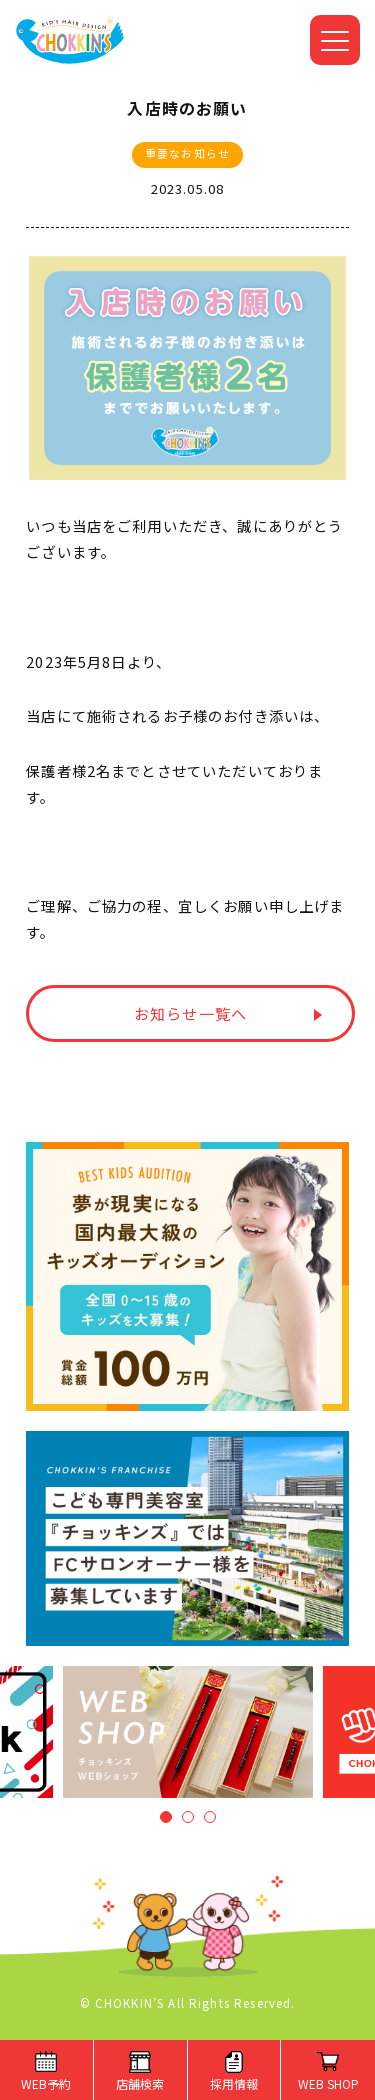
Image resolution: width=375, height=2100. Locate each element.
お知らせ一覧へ (190, 1013)
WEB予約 (46, 2083)
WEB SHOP (328, 2083)
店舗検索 (140, 2083)
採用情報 (234, 2083)
